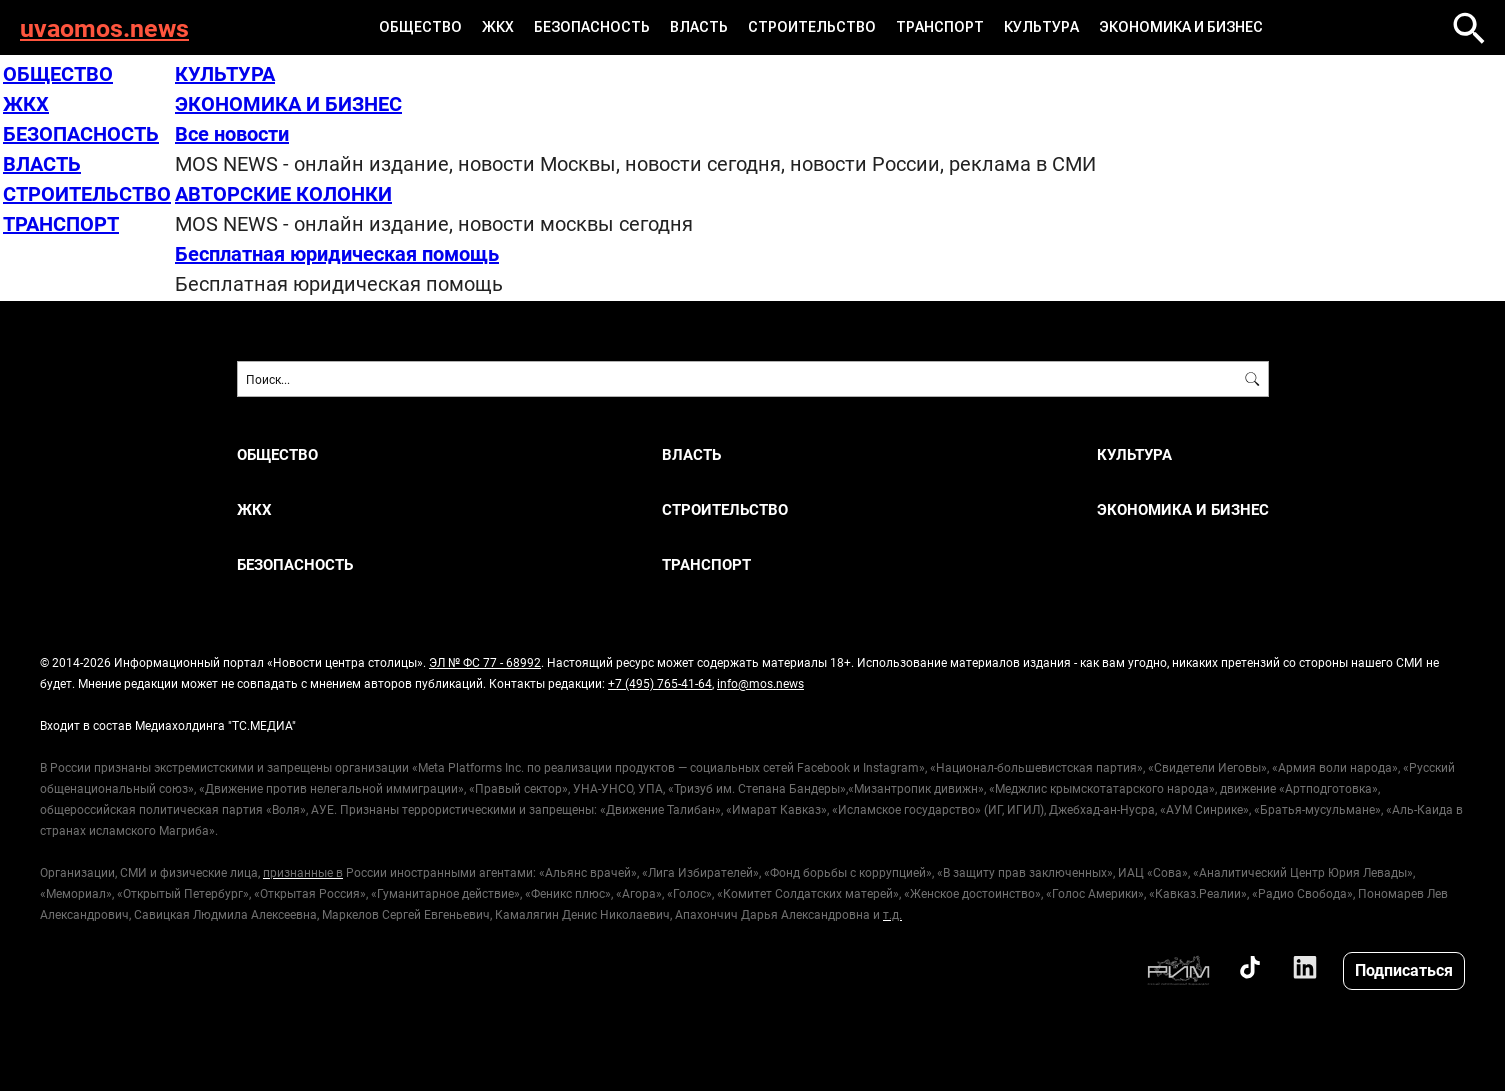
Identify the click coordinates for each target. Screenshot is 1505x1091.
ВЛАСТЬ (699, 27)
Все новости (232, 133)
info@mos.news (760, 683)
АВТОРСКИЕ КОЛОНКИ (283, 193)
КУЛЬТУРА (1041, 27)
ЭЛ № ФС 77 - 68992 (485, 662)
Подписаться (1404, 969)
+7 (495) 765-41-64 (660, 683)
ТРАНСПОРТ (940, 27)
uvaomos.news (104, 27)
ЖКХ (498, 27)
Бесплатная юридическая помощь (337, 253)
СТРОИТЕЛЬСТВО (812, 27)
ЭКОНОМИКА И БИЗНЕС (1181, 27)
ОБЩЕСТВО (420, 27)
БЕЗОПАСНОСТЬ (592, 27)
